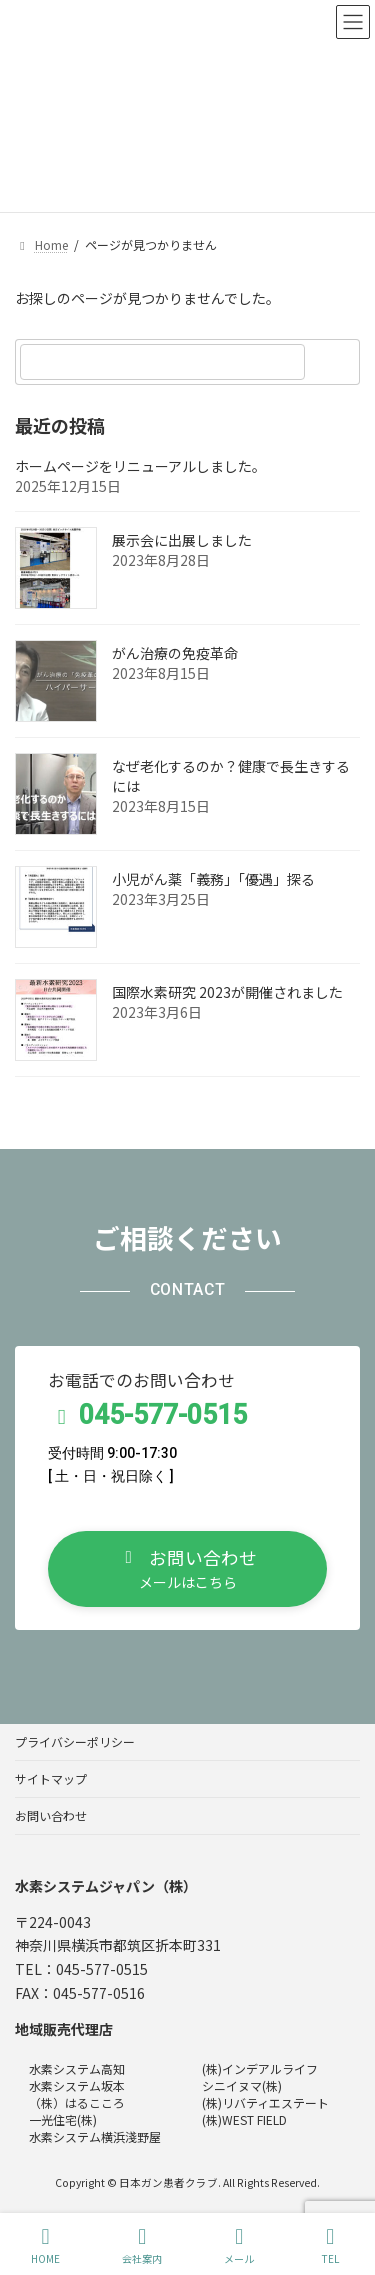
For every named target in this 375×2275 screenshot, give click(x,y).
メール (239, 2245)
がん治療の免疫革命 (175, 653)
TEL (330, 2245)
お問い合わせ (51, 1815)
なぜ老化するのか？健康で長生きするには (231, 776)
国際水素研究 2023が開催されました (227, 992)
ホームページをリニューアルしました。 (140, 466)
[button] (187, 1569)
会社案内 (142, 2245)
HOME (45, 2245)
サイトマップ (51, 1778)
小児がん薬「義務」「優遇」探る (213, 879)
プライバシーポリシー (75, 1741)
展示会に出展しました (182, 540)
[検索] (335, 362)
